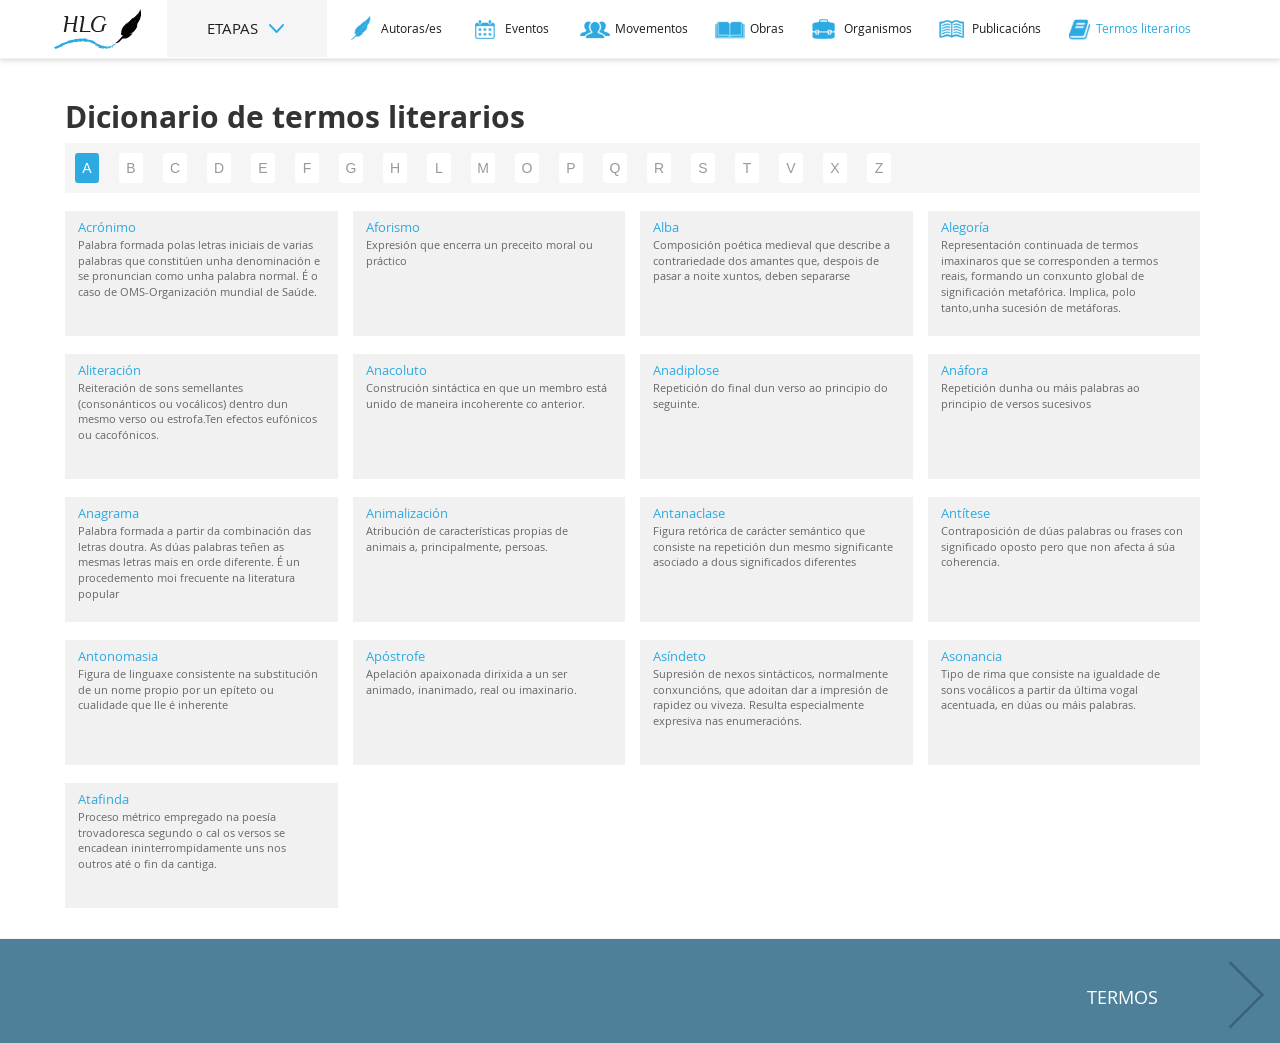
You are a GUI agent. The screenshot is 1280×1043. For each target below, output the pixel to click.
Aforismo (393, 227)
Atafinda (103, 799)
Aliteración (109, 370)
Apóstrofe (395, 656)
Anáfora (964, 370)
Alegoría (965, 227)
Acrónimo (107, 227)
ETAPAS (247, 28)
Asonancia (971, 656)
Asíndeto (679, 656)
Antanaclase (689, 513)
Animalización (407, 513)
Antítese (965, 513)
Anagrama (108, 513)
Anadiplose (686, 370)
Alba (666, 227)
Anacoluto (396, 370)
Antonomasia (118, 656)
